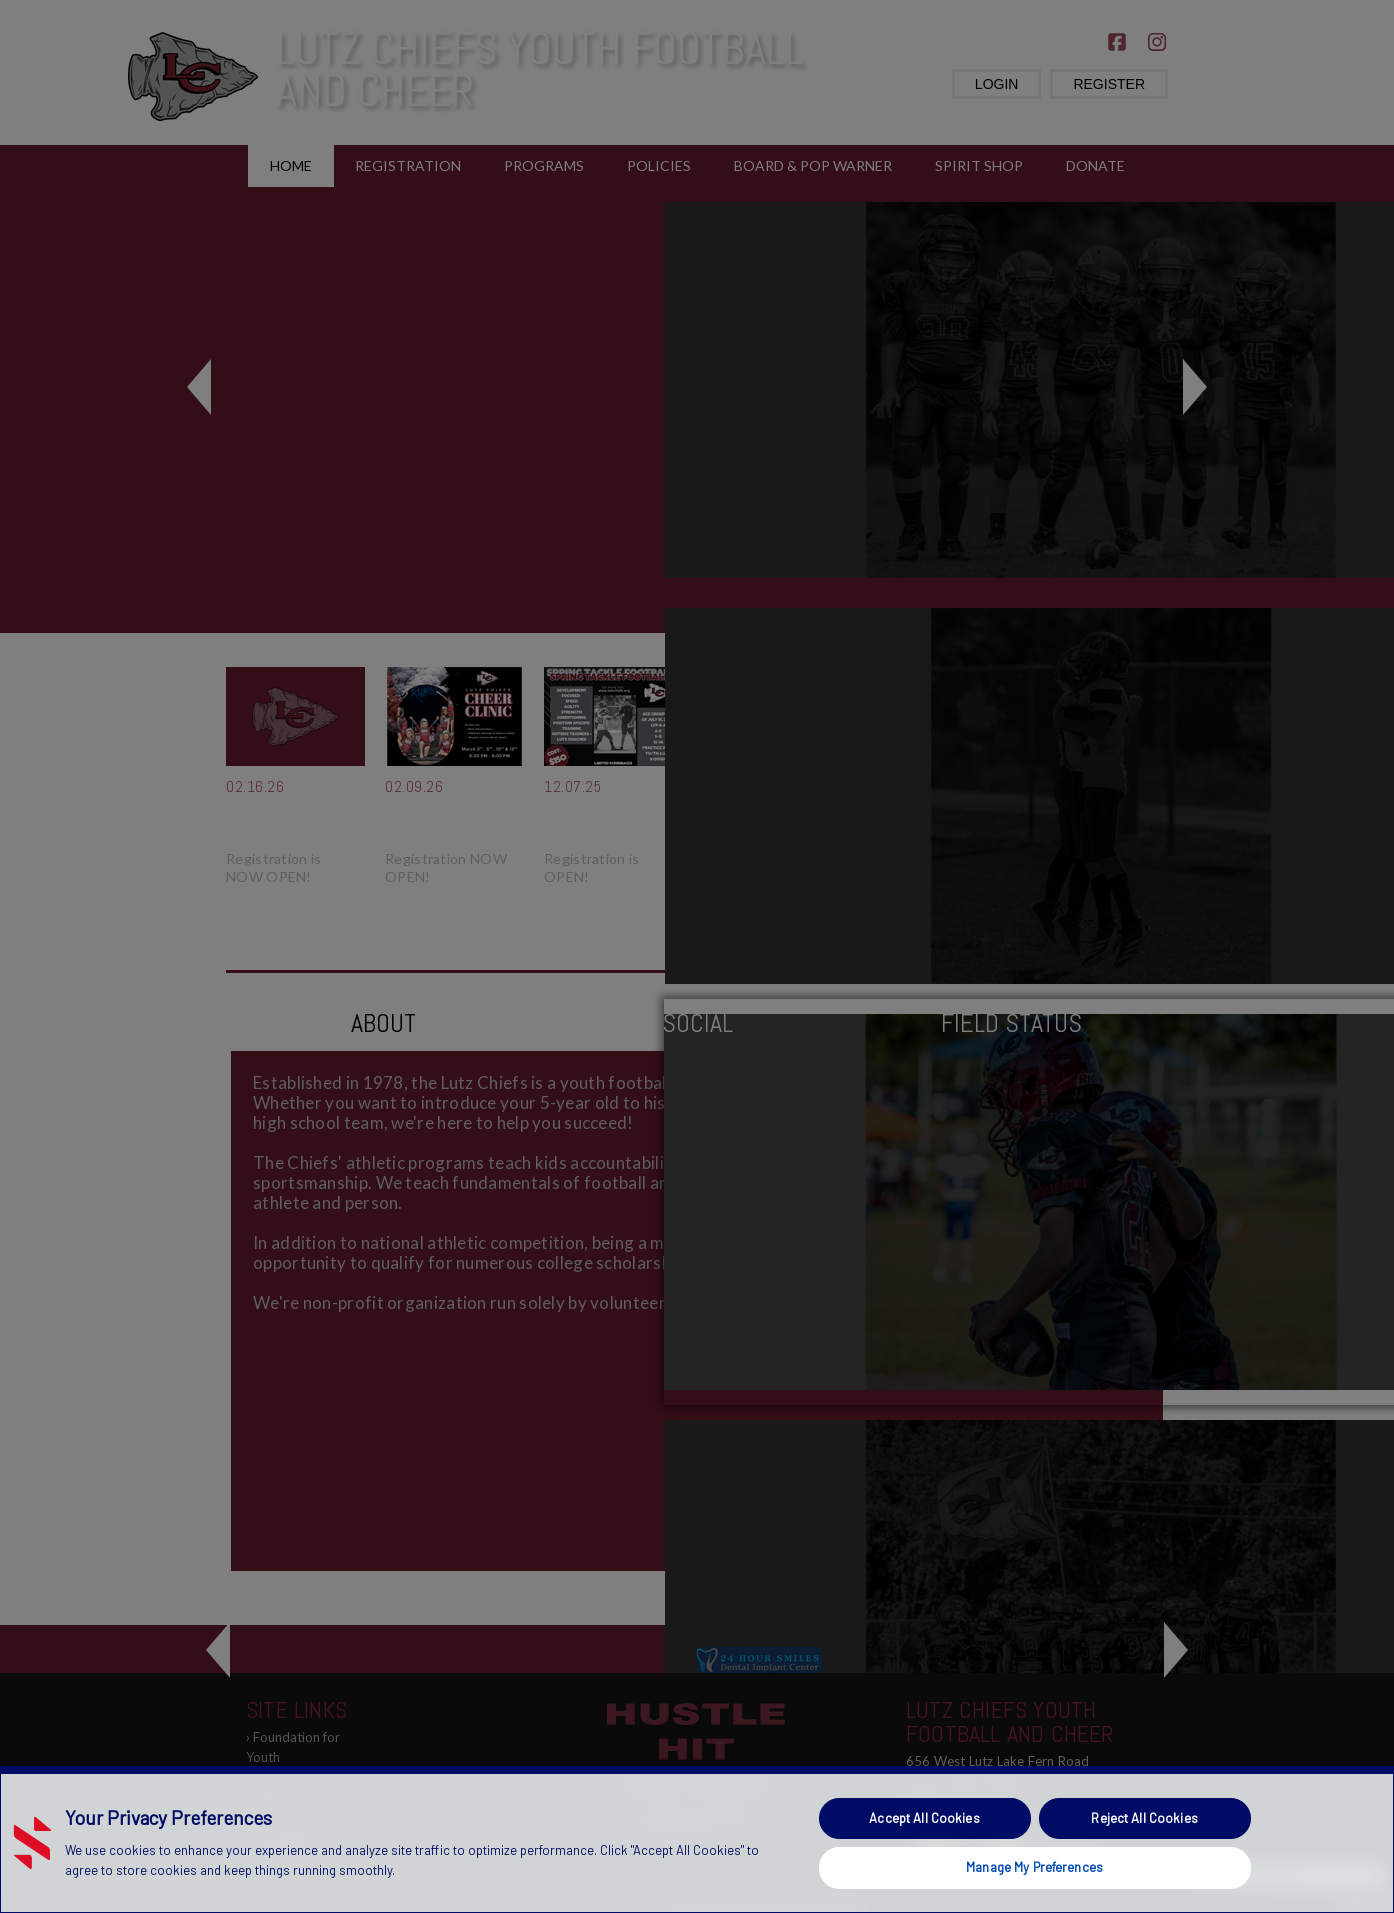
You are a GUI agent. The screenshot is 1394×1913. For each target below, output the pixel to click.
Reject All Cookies (1144, 1818)
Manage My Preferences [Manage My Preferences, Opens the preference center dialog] (1034, 1867)
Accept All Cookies (924, 1818)
